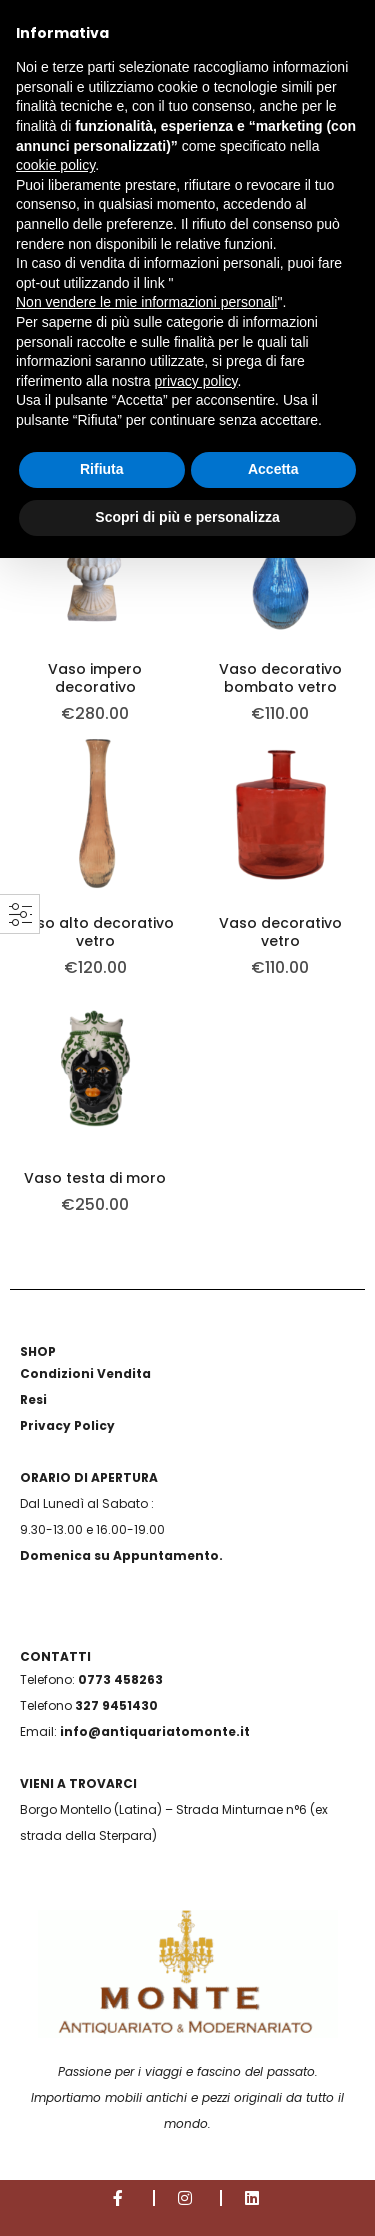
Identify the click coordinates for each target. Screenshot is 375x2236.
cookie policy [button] (55, 165)
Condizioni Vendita (85, 1373)
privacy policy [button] (196, 381)
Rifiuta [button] (102, 469)
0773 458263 (120, 1679)
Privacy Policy (67, 1425)
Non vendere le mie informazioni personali (146, 302)
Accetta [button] (273, 469)
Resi (33, 1399)
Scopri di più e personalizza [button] (187, 517)
